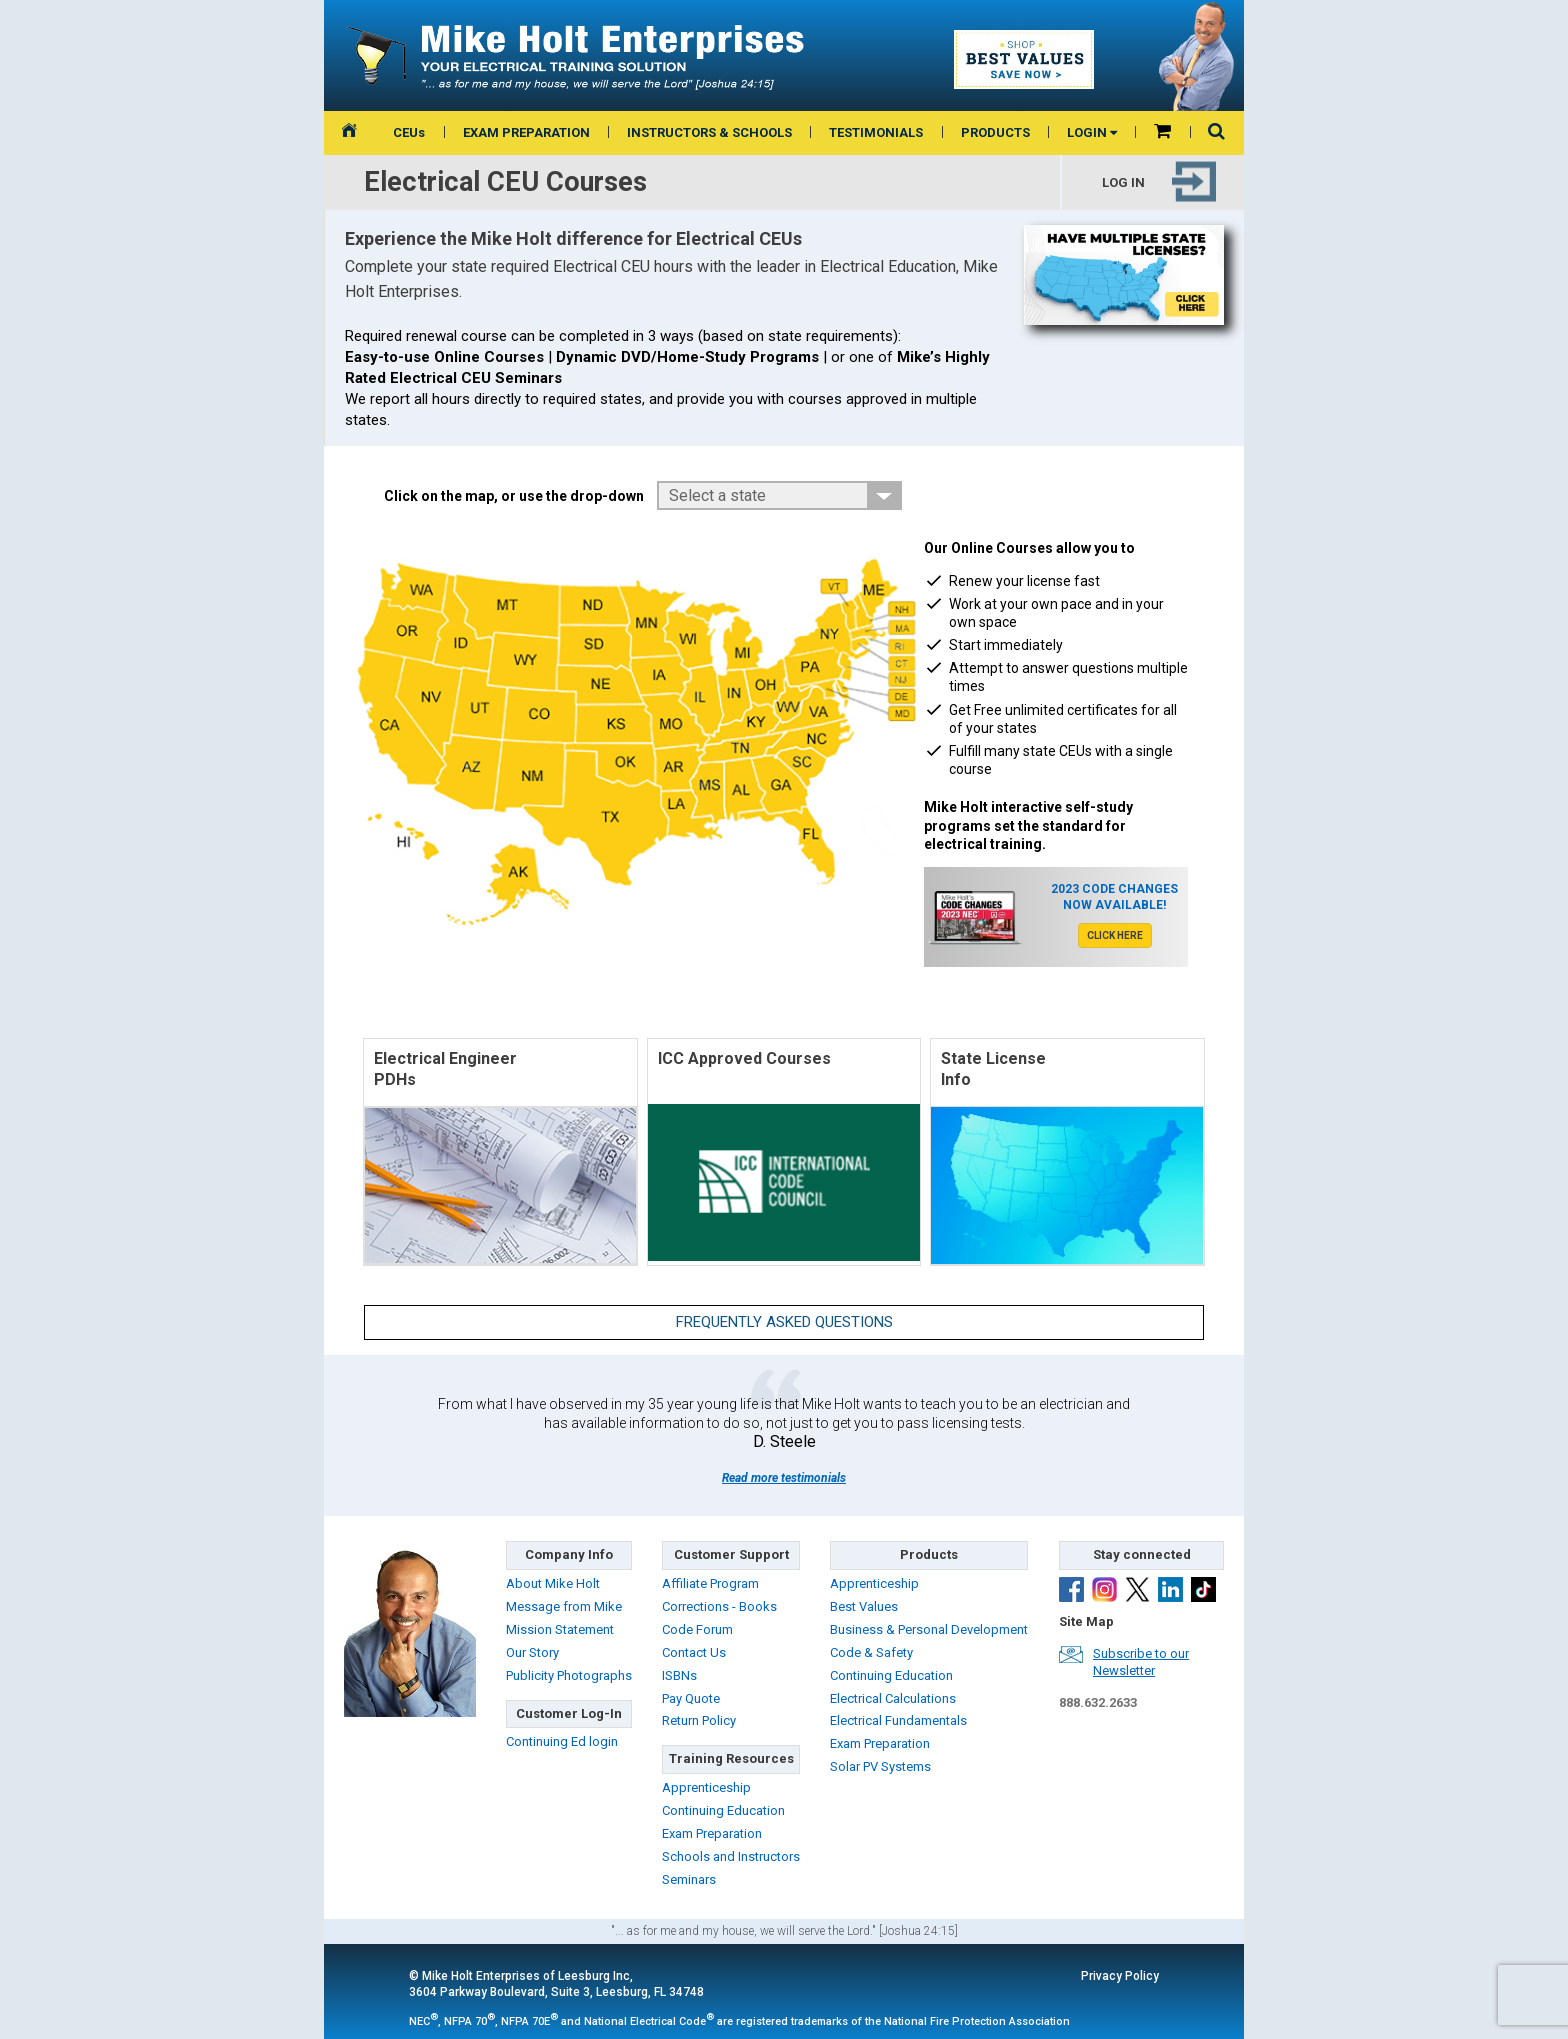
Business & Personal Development (929, 1629)
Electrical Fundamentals (898, 1720)
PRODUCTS (995, 132)
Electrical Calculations (893, 1698)
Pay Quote (691, 1698)
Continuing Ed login (562, 1741)
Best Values (864, 1606)
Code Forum (697, 1629)
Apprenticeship (706, 1787)
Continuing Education (723, 1810)
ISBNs (679, 1675)
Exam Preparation (712, 1833)
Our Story (532, 1652)
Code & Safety (871, 1652)
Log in (1123, 181)
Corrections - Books (719, 1606)
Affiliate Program (710, 1583)
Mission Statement (560, 1629)
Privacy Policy (1120, 1976)
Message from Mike (564, 1606)
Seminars (689, 1879)
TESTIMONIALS (876, 132)
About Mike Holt (553, 1583)
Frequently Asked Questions (784, 1322)
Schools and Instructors (731, 1856)
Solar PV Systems (880, 1766)
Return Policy (699, 1720)
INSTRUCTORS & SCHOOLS (709, 132)
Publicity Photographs (569, 1675)
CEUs (409, 132)
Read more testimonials (784, 1478)
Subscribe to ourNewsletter (1141, 1662)
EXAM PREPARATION (526, 132)
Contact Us (694, 1652)
